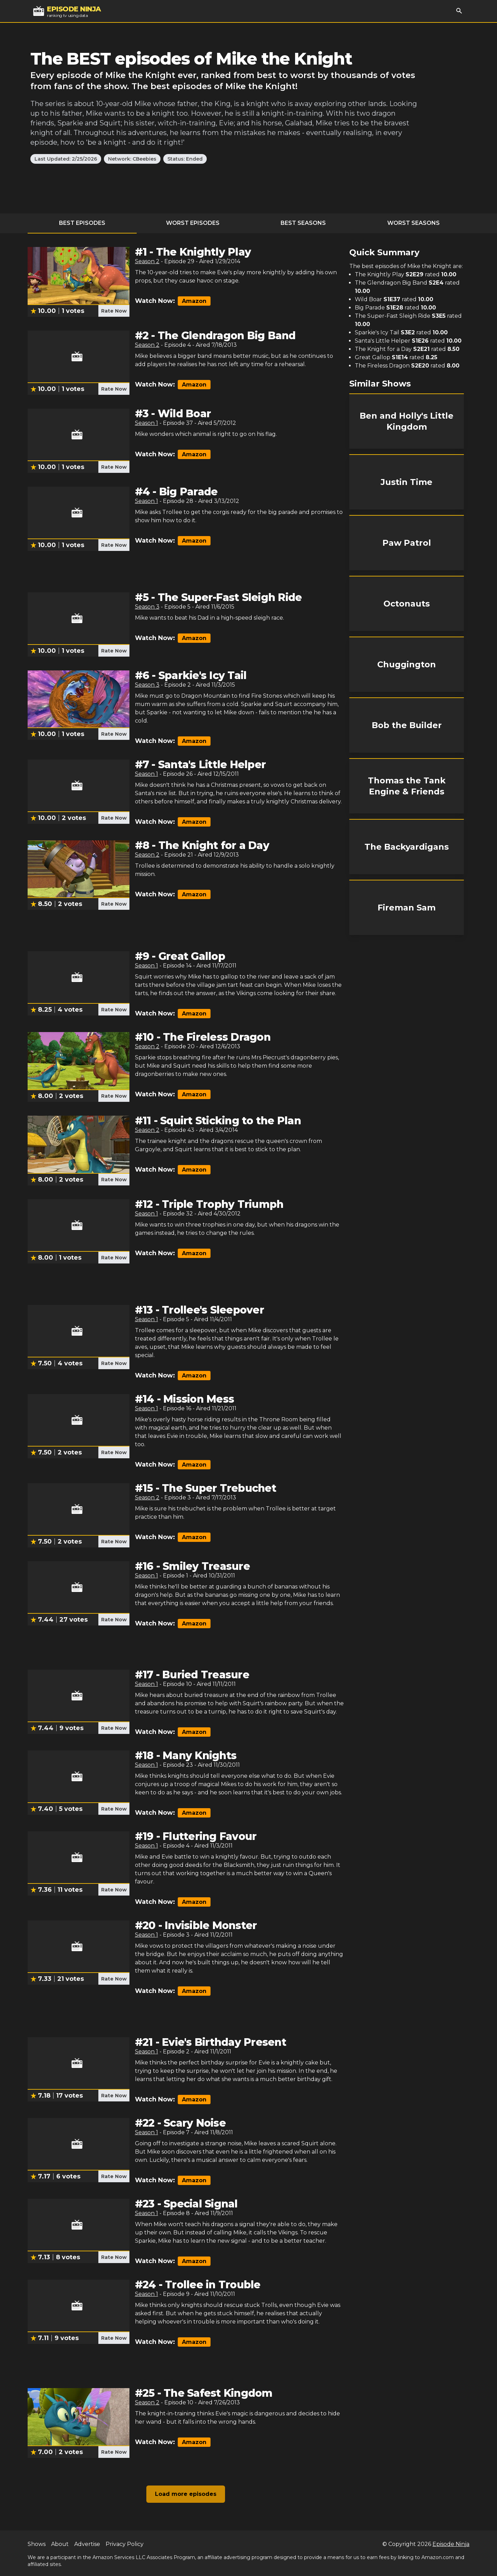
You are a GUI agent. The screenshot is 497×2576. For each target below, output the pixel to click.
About (60, 2544)
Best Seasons (303, 223)
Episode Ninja (450, 2544)
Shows (37, 2544)
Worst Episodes (193, 223)
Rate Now (114, 311)
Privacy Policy (125, 2544)
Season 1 (146, 423)
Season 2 (147, 261)
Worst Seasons (413, 223)
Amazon (194, 301)
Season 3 (147, 606)
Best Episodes (82, 223)
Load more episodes (185, 2494)
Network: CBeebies (132, 159)
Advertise (87, 2544)
